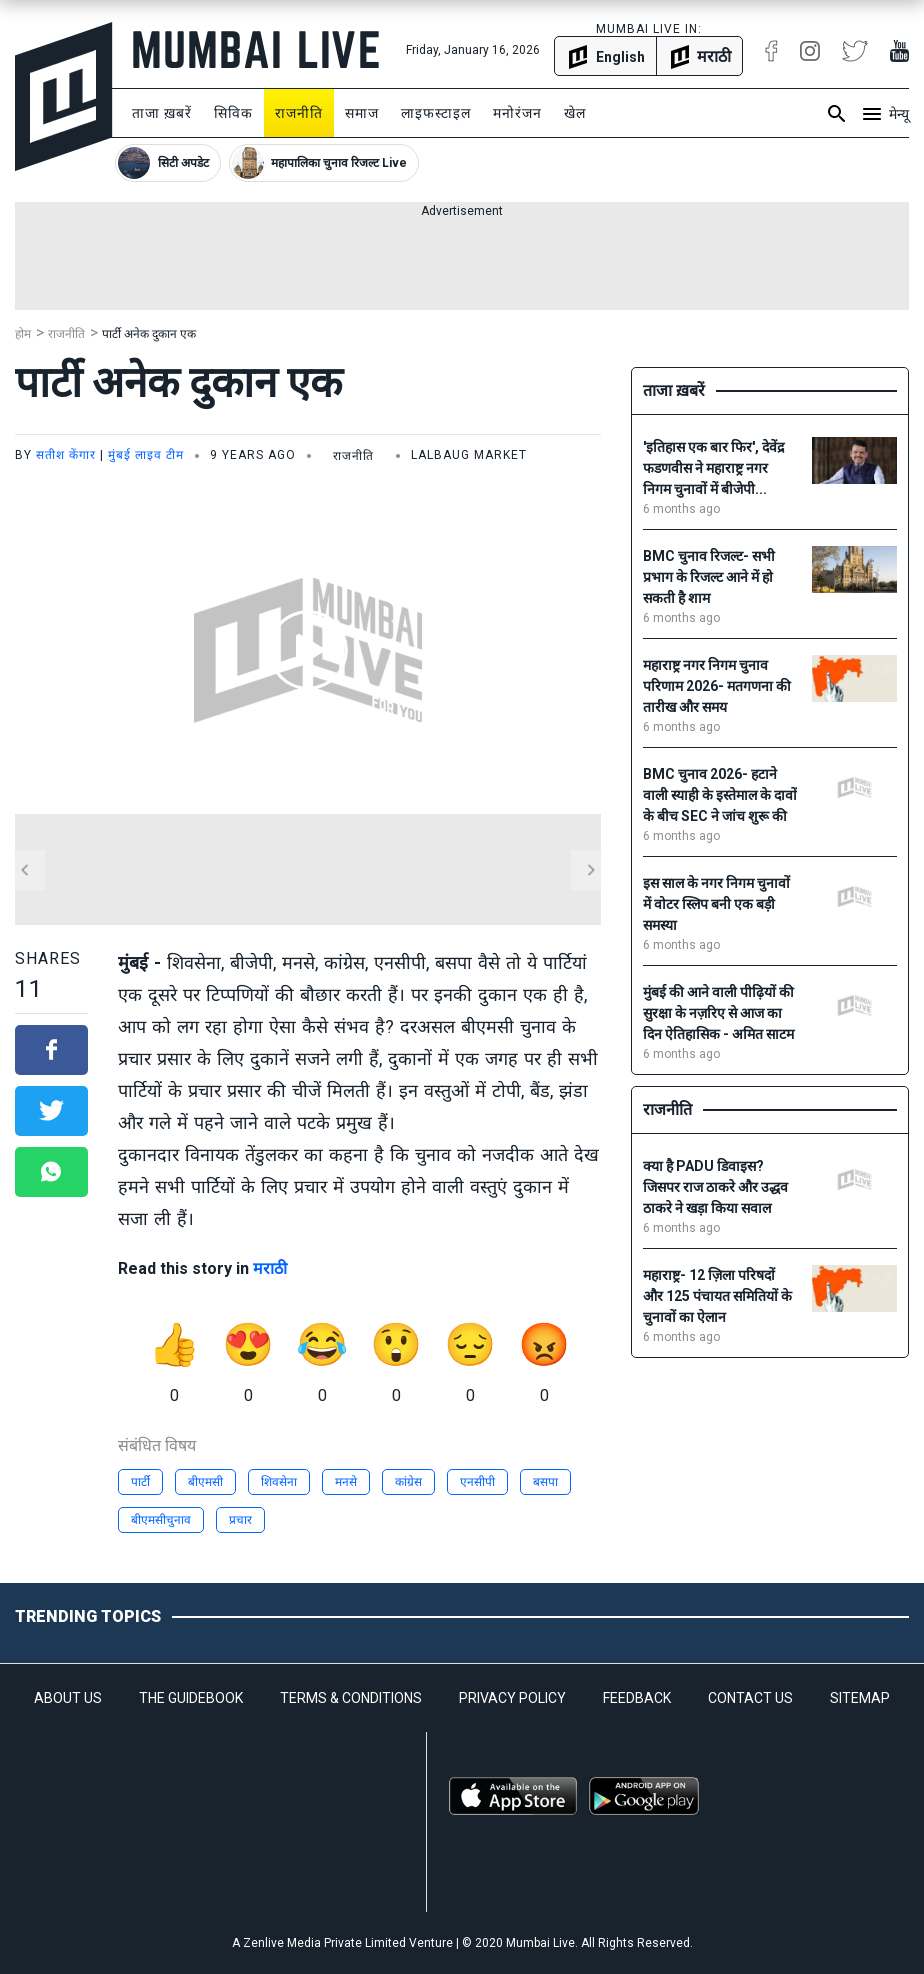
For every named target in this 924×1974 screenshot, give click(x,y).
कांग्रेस (408, 1482)
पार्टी (140, 1482)
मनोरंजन (517, 113)
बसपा (545, 1482)
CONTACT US (750, 1698)
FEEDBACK (637, 1698)
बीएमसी (205, 1482)
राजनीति (299, 113)
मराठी (270, 1268)
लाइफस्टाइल (436, 113)
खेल (575, 113)
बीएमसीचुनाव (161, 1520)
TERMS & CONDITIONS (351, 1698)
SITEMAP (860, 1698)
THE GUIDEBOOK (191, 1698)
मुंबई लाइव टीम (146, 455)
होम (23, 334)
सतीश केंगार (66, 455)
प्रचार (240, 1520)
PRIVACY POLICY (512, 1698)
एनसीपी (477, 1482)
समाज (362, 113)
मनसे (346, 1482)
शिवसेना (279, 1482)
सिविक (233, 113)
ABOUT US (68, 1698)
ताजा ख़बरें (162, 113)
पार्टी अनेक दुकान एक (149, 334)
